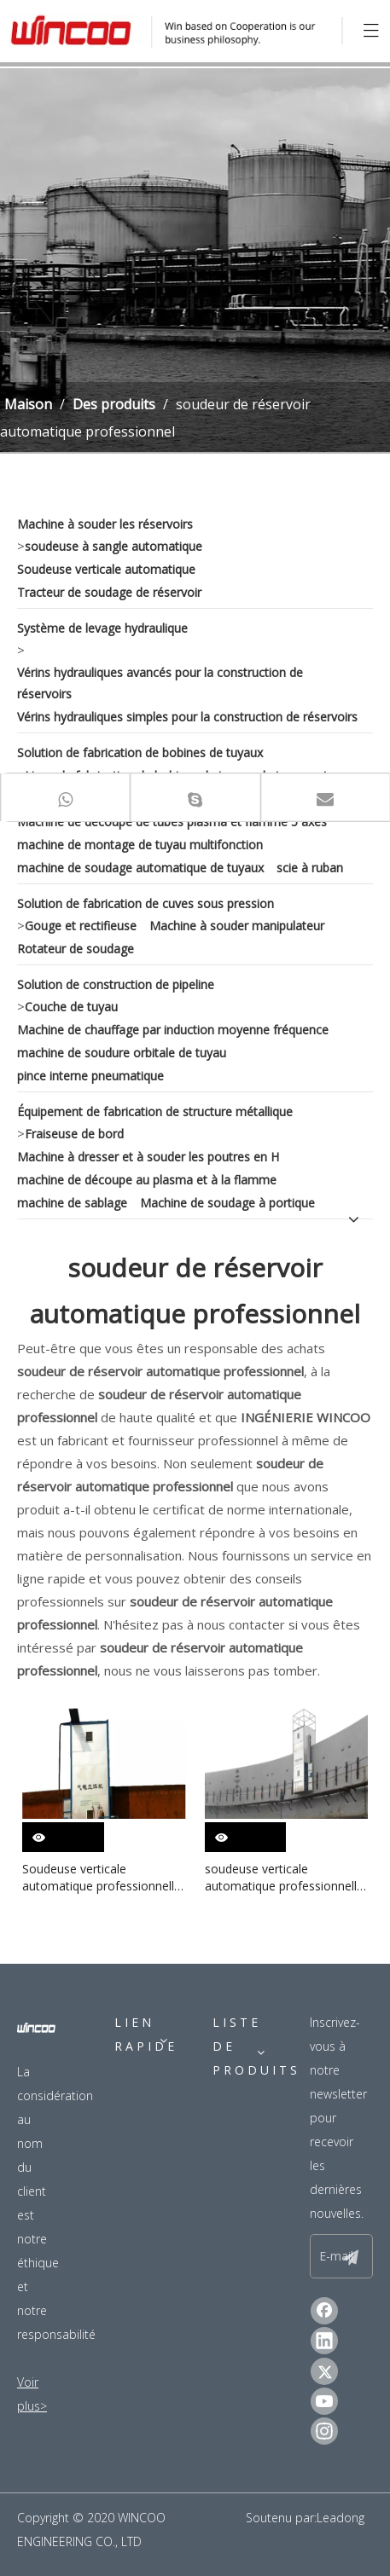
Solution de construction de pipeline (115, 984)
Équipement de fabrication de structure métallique (155, 1111)
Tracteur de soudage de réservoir (109, 592)
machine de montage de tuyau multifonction (140, 844)
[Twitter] (324, 2371)
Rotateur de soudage (75, 949)
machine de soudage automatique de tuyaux (140, 868)
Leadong (340, 2517)
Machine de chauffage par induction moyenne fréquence (173, 1030)
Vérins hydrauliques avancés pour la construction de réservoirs (160, 683)
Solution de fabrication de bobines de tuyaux (140, 752)
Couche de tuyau (71, 1007)
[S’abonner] (351, 2256)
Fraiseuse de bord (74, 1134)
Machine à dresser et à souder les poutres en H (148, 1157)
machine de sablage (72, 1203)
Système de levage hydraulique (102, 628)
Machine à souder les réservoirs (105, 524)
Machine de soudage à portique (227, 1203)
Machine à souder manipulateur (236, 926)
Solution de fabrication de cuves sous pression (145, 903)
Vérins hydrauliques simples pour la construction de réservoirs (187, 717)
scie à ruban (309, 868)
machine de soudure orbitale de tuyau (121, 1053)
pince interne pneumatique (90, 1076)
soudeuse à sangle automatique (113, 546)
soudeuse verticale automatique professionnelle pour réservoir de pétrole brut (286, 1878)
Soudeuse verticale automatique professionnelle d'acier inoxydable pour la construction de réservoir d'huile (101, 1878)
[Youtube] (324, 2401)
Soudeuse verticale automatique (106, 569)
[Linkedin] (324, 2340)
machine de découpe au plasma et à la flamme (146, 1180)
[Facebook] (324, 2310)
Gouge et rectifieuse (81, 926)
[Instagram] (324, 2431)
